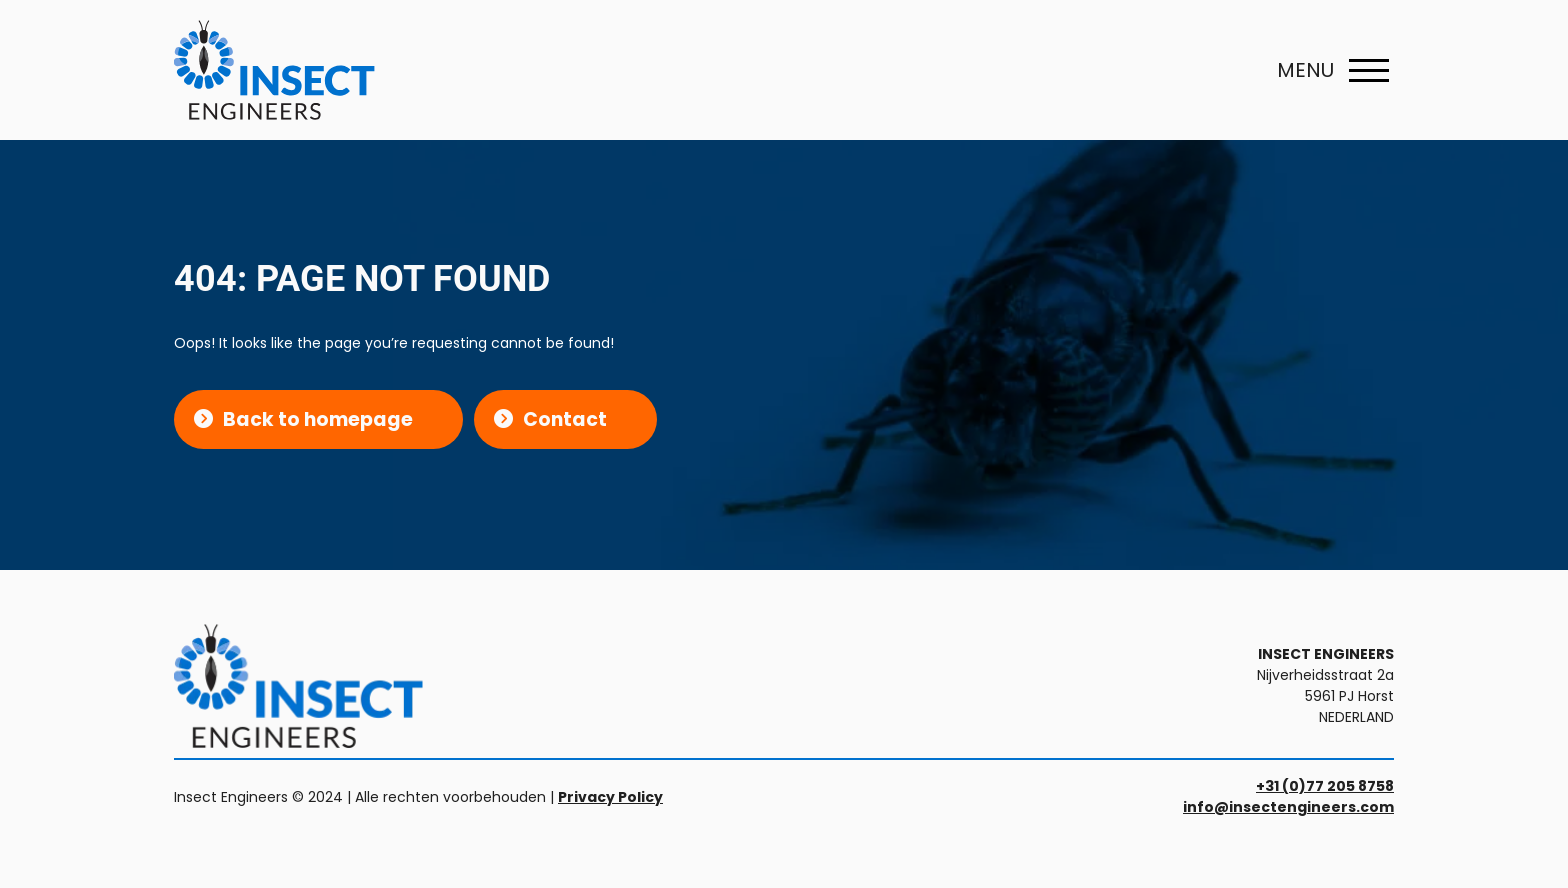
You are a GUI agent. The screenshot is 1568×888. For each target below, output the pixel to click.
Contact (565, 419)
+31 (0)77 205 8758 (1325, 786)
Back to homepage (318, 419)
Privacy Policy (610, 797)
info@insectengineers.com (1288, 807)
